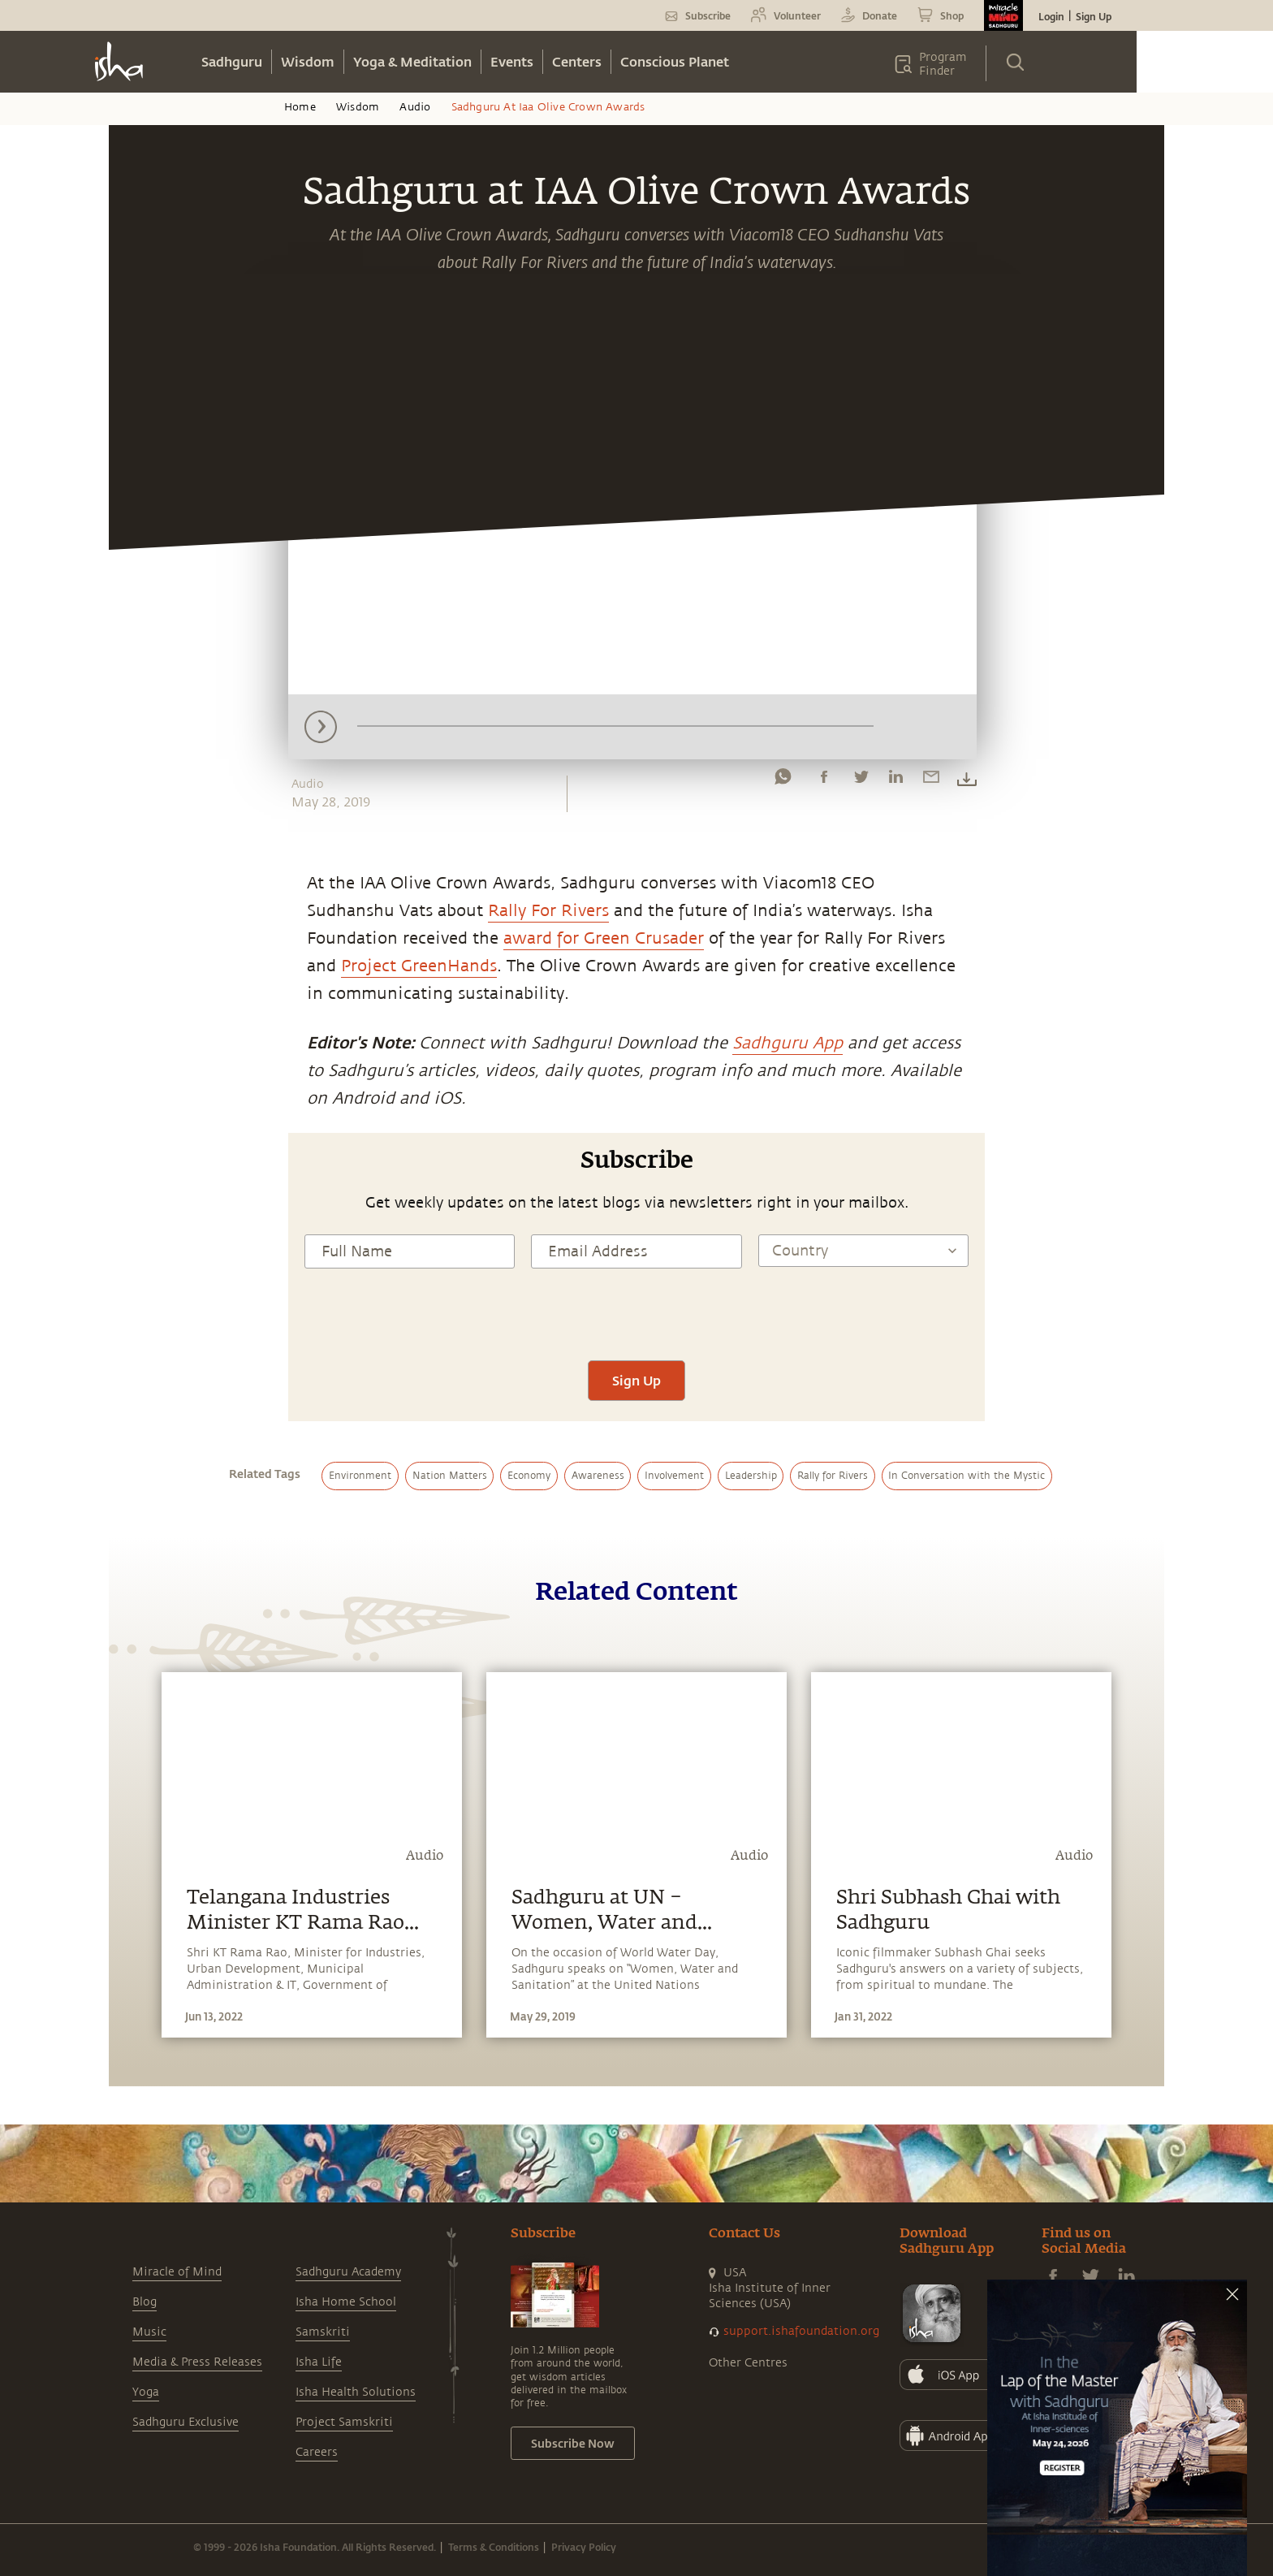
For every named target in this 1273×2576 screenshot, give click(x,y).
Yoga (145, 2392)
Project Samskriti (344, 2422)
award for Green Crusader (603, 938)
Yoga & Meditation (412, 61)
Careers (317, 2452)
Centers (577, 61)
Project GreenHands (419, 966)
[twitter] (860, 780)
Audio (414, 107)
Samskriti (323, 2332)
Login (1051, 16)
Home (300, 107)
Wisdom (307, 61)
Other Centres (748, 2363)
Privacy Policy (583, 2546)
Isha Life (319, 2362)
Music (149, 2332)
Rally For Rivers (548, 910)
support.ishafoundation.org (801, 2331)
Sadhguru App (787, 1043)
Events (511, 61)
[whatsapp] (782, 780)
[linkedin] (895, 780)
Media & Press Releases (197, 2362)
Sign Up (1093, 16)
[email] (931, 780)
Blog (144, 2302)
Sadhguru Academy (348, 2272)
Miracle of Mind (177, 2272)
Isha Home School (346, 2302)
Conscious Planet (674, 61)
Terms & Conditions (493, 2546)
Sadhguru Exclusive (185, 2422)
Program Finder (943, 64)
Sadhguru (231, 61)
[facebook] (824, 780)
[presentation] (636, 1312)
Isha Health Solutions (356, 2392)
